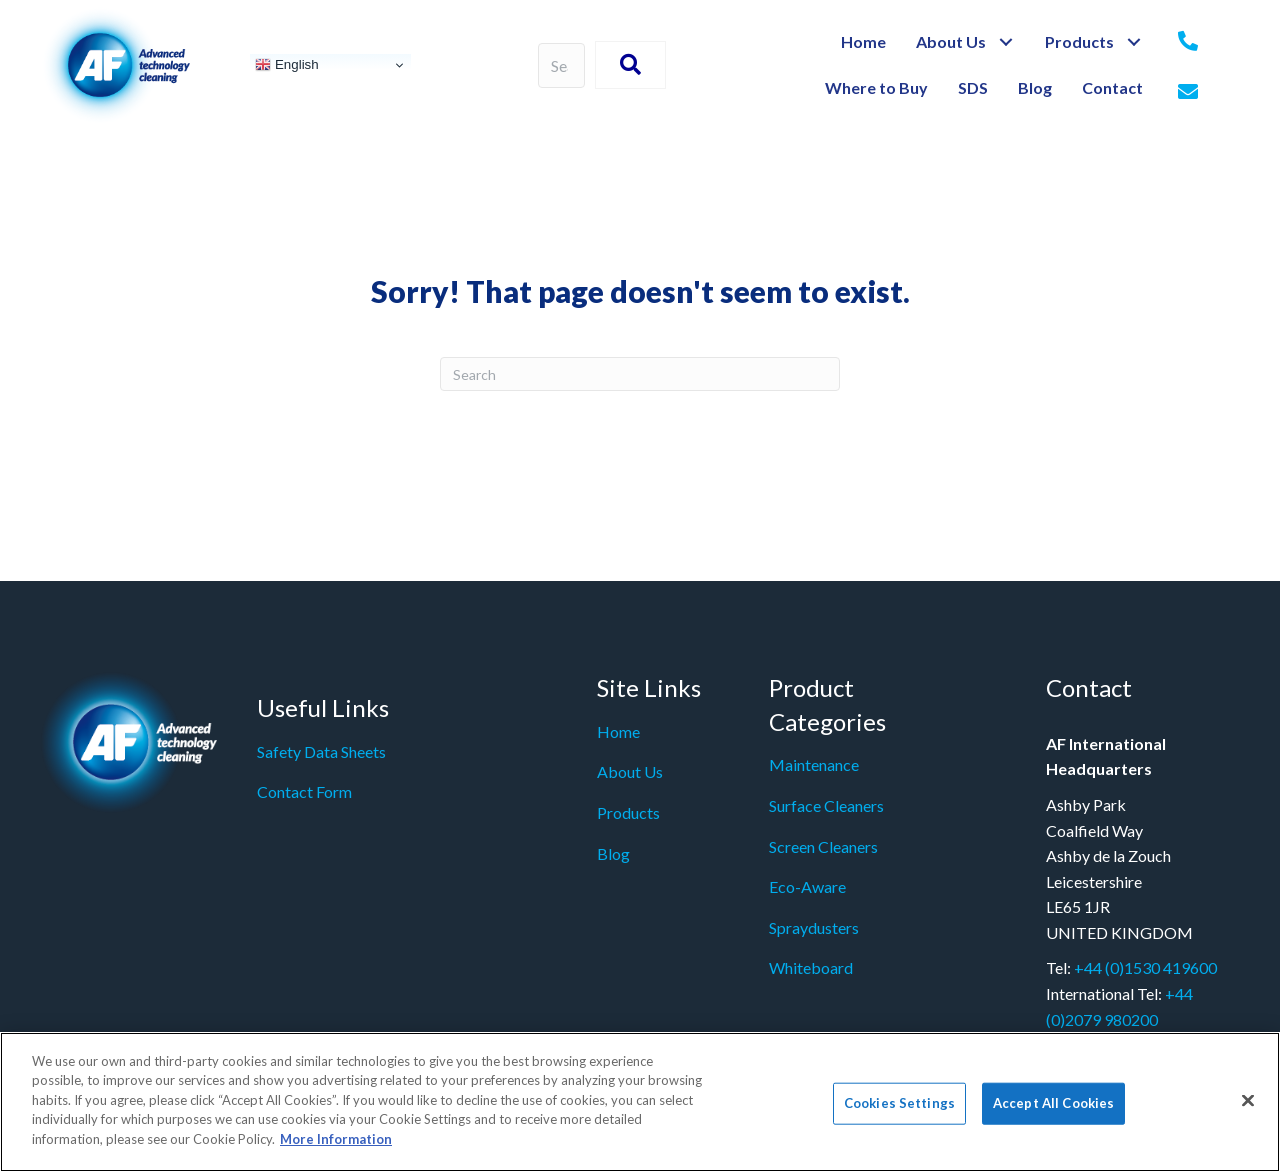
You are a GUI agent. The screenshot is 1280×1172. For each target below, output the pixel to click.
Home (618, 731)
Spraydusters (814, 927)
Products (628, 812)
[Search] (640, 374)
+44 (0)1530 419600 (1145, 967)
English (286, 65)
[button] (1005, 42)
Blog (613, 853)
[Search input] (562, 65)
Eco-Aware (807, 886)
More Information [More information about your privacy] (336, 1148)
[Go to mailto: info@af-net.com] (1188, 93)
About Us (630, 771)
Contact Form (304, 791)
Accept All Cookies (1053, 1112)
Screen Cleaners (823, 846)
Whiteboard (811, 967)
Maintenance (814, 764)
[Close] (1248, 1109)
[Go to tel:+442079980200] (1188, 42)
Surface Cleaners (826, 805)
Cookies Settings (899, 1112)
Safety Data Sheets (321, 751)
